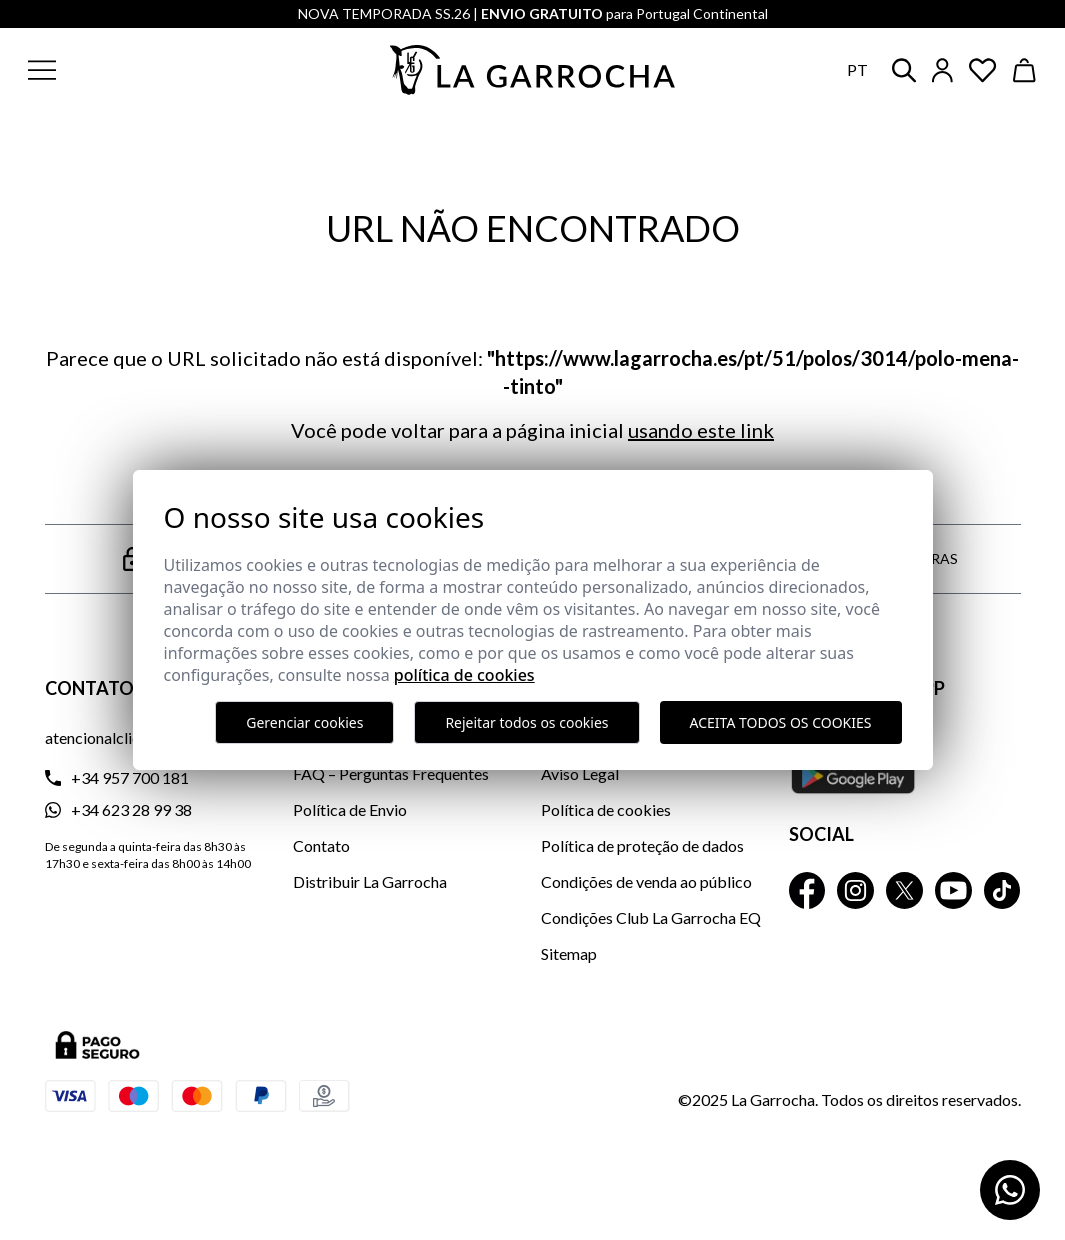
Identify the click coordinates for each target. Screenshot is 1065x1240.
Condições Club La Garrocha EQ (651, 917)
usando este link (701, 430)
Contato (321, 845)
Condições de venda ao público (646, 881)
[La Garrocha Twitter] (904, 890)
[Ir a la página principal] (533, 70)
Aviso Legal (580, 773)
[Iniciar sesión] (942, 70)
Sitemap (569, 953)
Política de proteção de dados (642, 845)
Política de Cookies (464, 675)
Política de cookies (606, 809)
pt (857, 69)
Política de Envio (350, 809)
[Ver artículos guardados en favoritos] (983, 70)
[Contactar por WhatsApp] (1010, 1190)
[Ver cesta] (1025, 70)
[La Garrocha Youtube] (953, 890)
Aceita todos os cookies (781, 722)
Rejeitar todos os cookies (526, 722)
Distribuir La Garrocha (370, 881)
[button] (138, 70)
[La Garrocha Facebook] (807, 890)
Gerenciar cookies (304, 722)
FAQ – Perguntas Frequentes (391, 773)
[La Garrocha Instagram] (855, 890)
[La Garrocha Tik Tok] (1002, 890)
